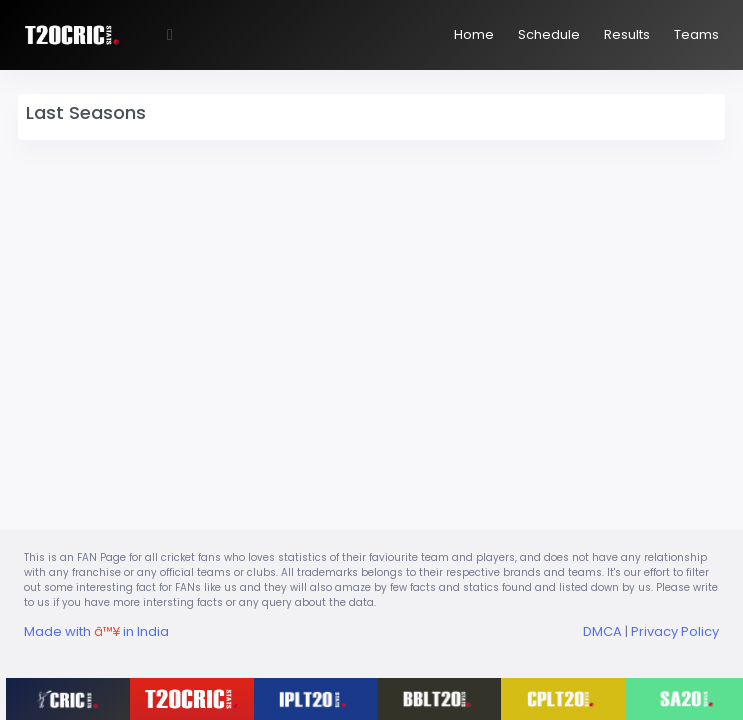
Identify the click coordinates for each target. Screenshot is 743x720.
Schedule (549, 34)
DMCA (602, 631)
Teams (696, 34)
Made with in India (96, 631)
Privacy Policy (675, 631)
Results (627, 34)
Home (474, 34)
